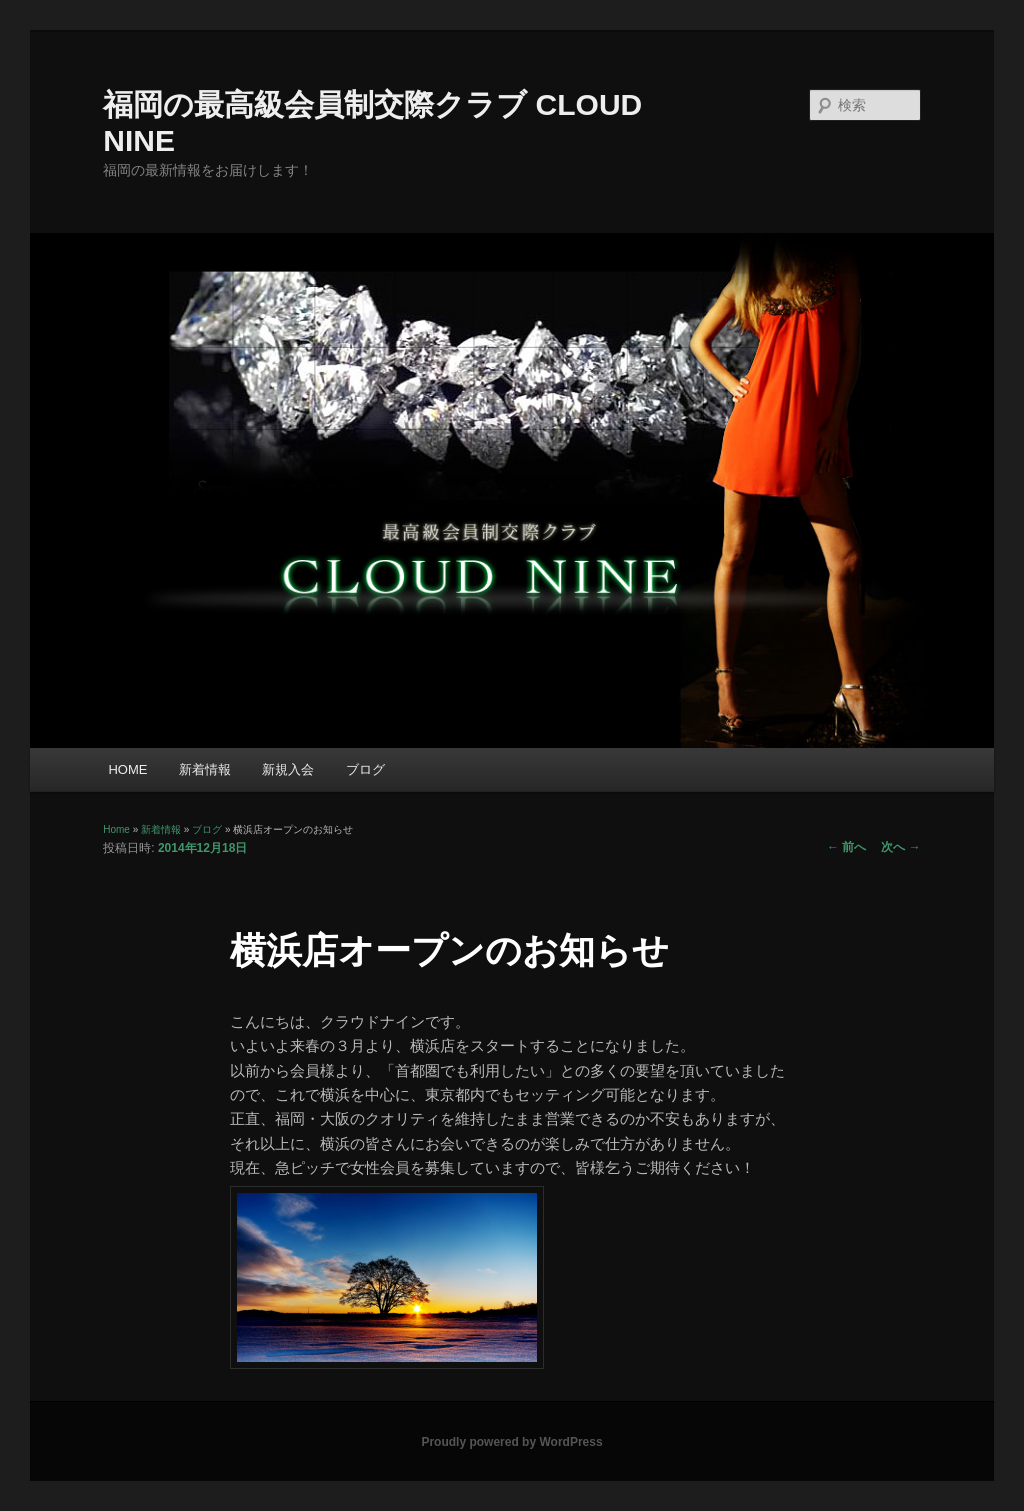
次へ (900, 847)
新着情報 (205, 769)
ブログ (365, 769)
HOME (127, 769)
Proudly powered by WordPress (511, 1442)
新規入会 (288, 769)
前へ (846, 847)
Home (116, 829)
